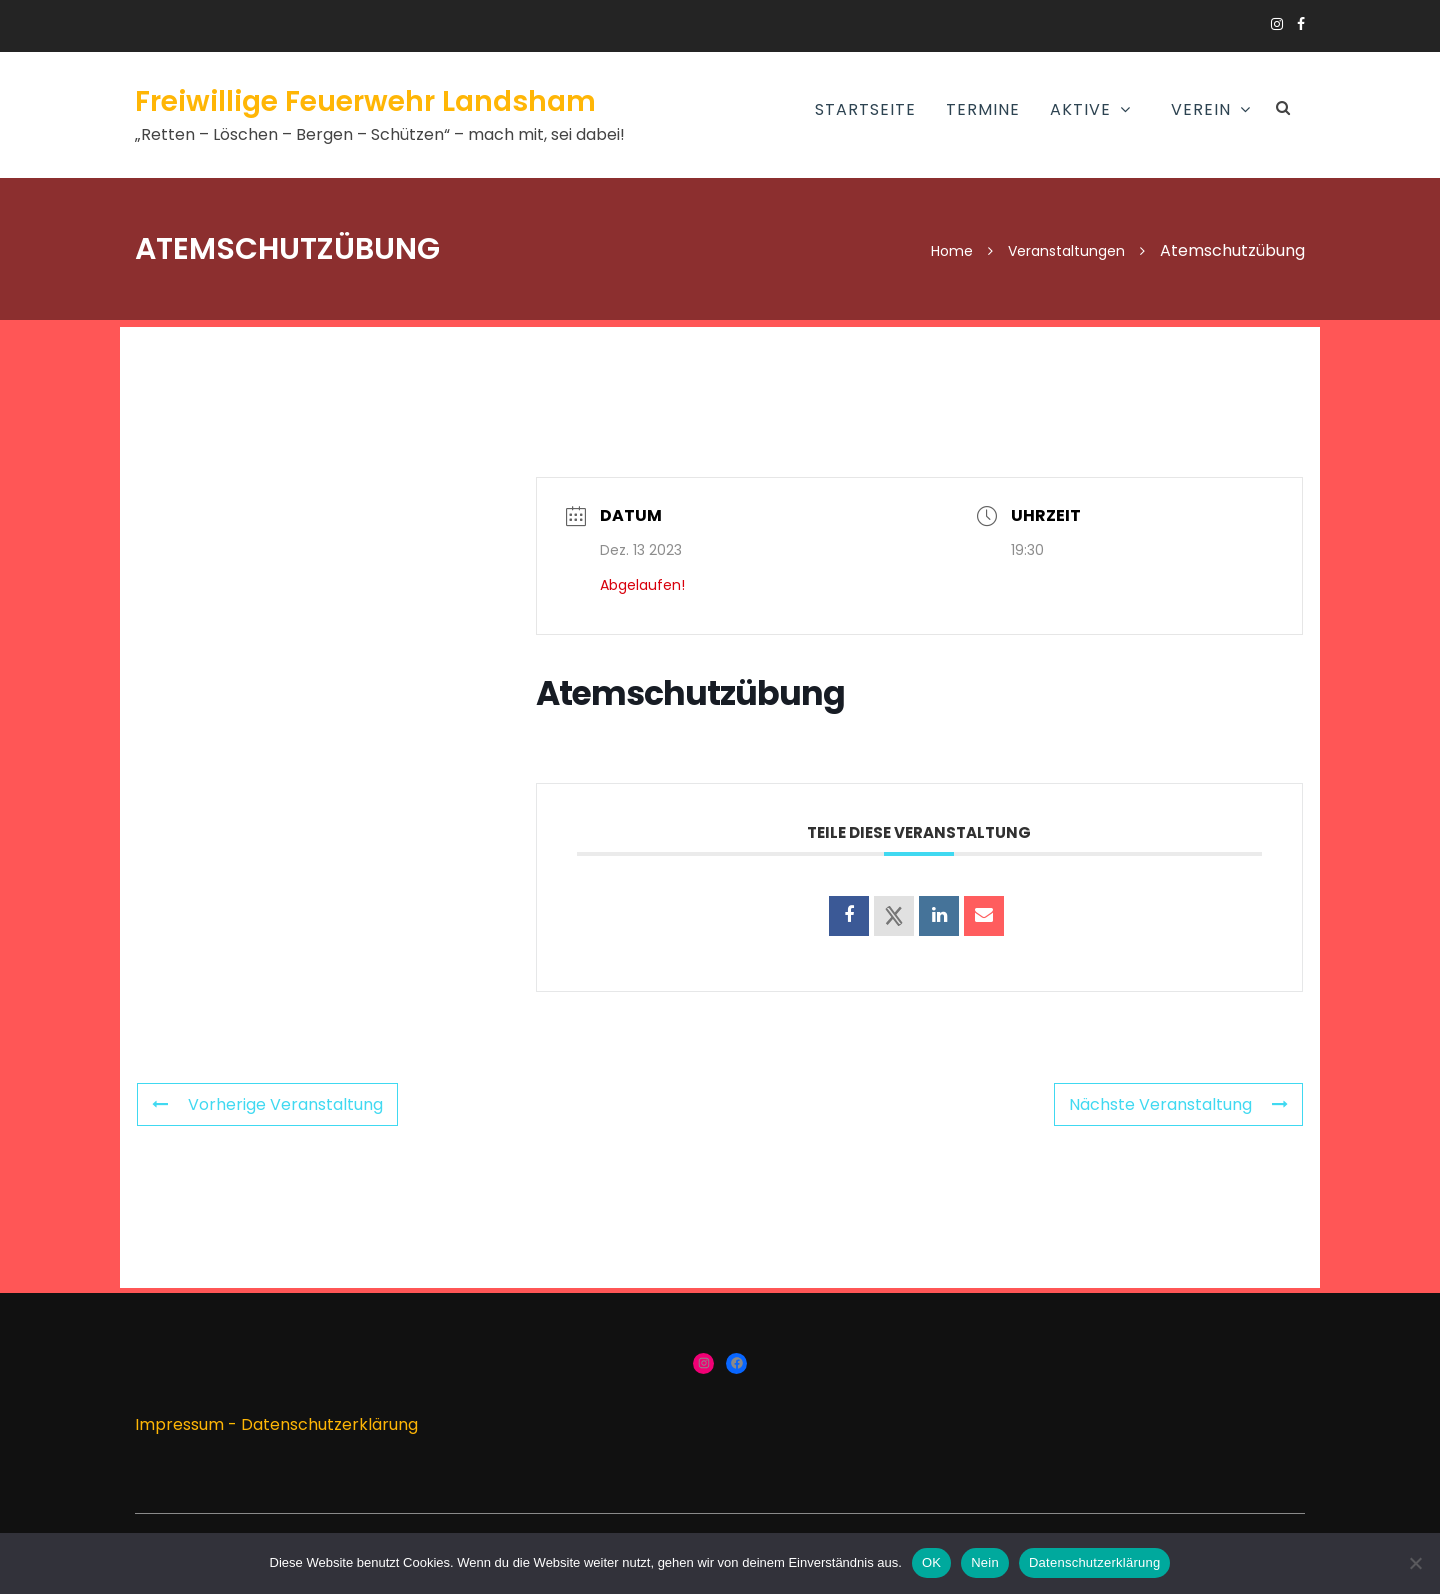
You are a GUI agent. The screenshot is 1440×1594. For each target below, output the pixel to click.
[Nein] (1415, 1563)
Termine (983, 109)
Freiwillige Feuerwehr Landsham (365, 101)
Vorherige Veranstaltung (267, 1104)
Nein (985, 1562)
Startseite (865, 109)
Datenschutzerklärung (329, 1424)
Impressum (179, 1424)
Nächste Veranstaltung (1178, 1104)
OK (931, 1562)
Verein (1201, 109)
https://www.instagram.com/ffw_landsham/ (1277, 24)
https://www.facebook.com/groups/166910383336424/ (1301, 24)
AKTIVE (1080, 109)
